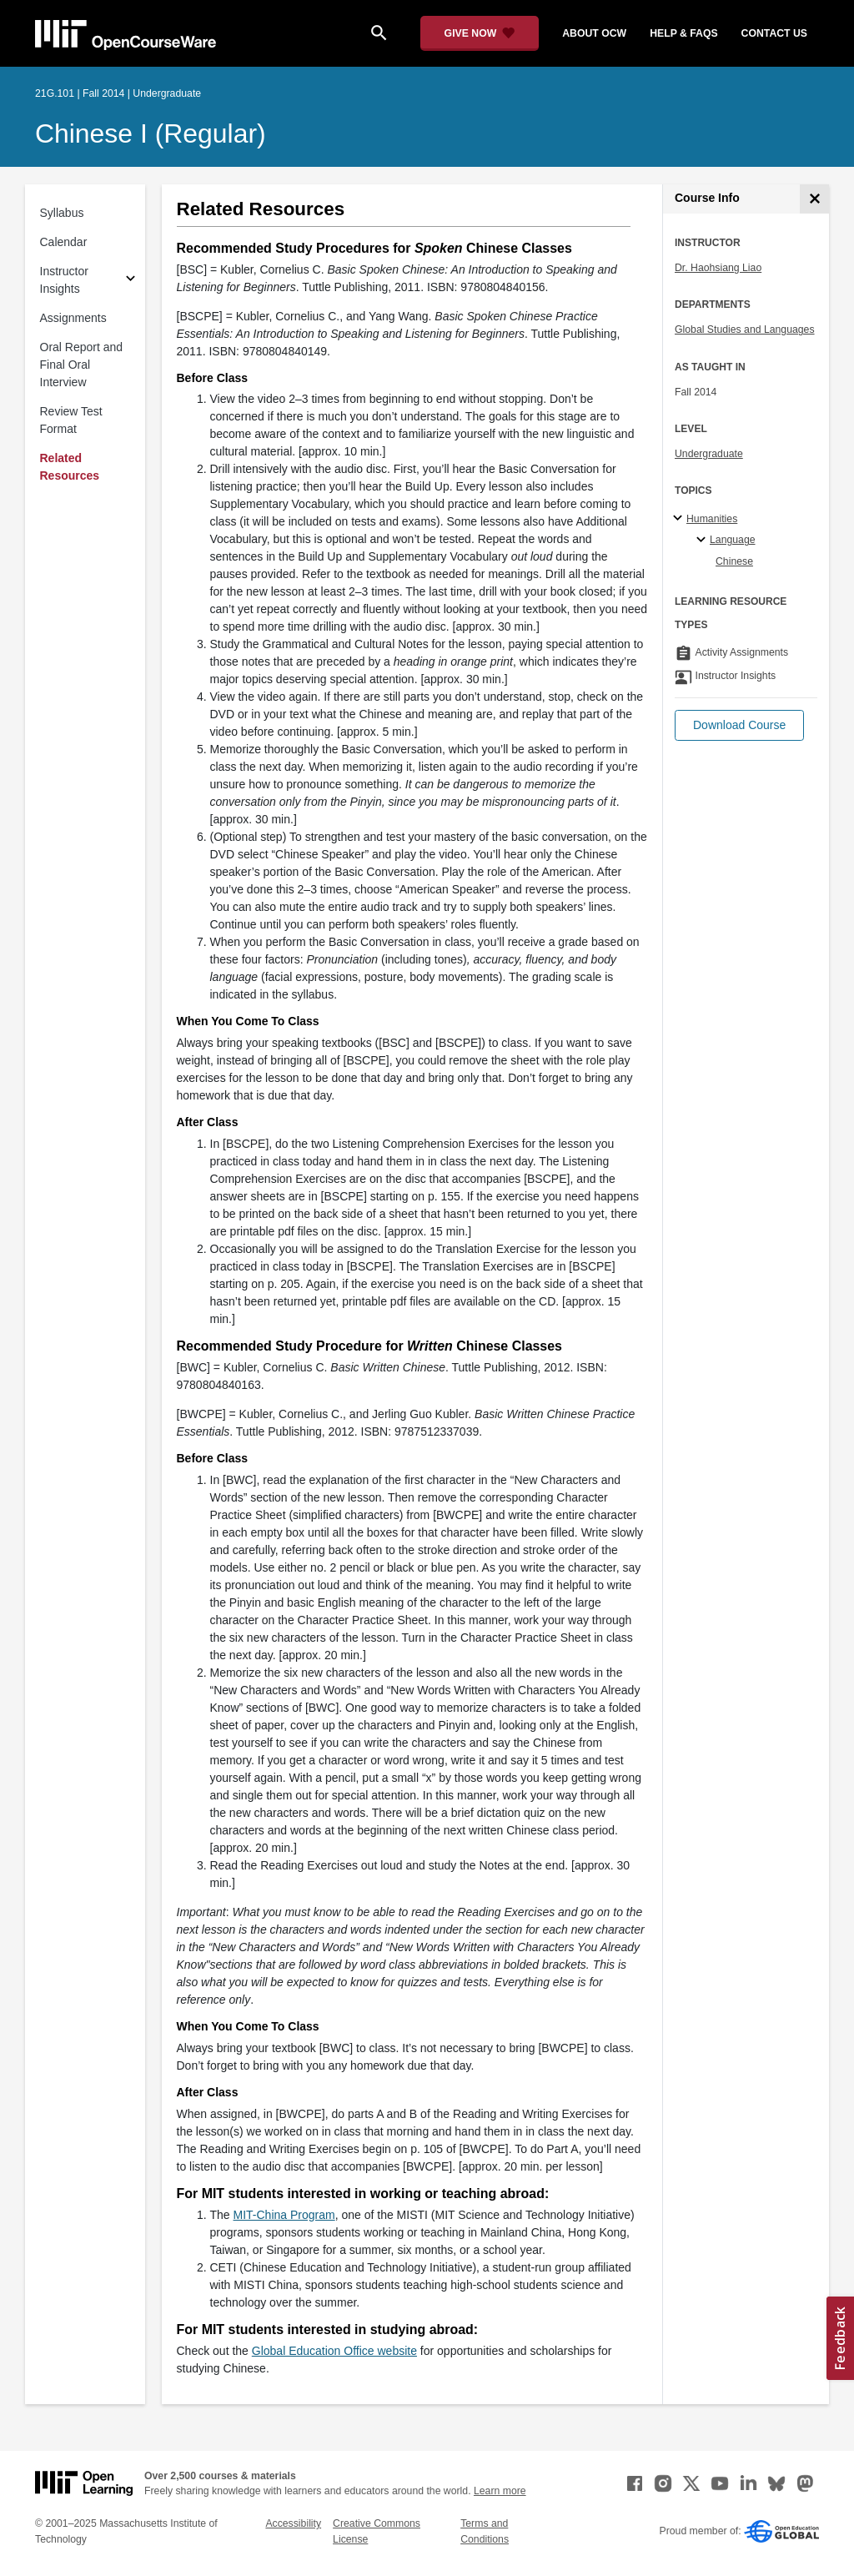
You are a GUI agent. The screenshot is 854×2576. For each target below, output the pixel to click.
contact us (774, 33)
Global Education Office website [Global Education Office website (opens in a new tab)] (334, 2350)
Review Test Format (71, 420)
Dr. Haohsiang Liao (718, 268)
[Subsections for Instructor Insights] (130, 280)
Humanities (711, 519)
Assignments (73, 318)
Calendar (64, 242)
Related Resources (70, 466)
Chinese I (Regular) (150, 133)
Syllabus (62, 212)
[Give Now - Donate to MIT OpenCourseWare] (480, 33)
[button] (739, 725)
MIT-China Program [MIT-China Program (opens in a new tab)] (284, 2214)
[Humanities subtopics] (680, 519)
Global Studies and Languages (745, 329)
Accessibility (293, 2523)
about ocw (594, 33)
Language (733, 540)
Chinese (734, 561)
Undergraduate (709, 454)
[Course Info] (814, 199)
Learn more (500, 2491)
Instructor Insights (64, 279)
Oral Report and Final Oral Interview (81, 364)
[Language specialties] (703, 540)
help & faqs (683, 33)
